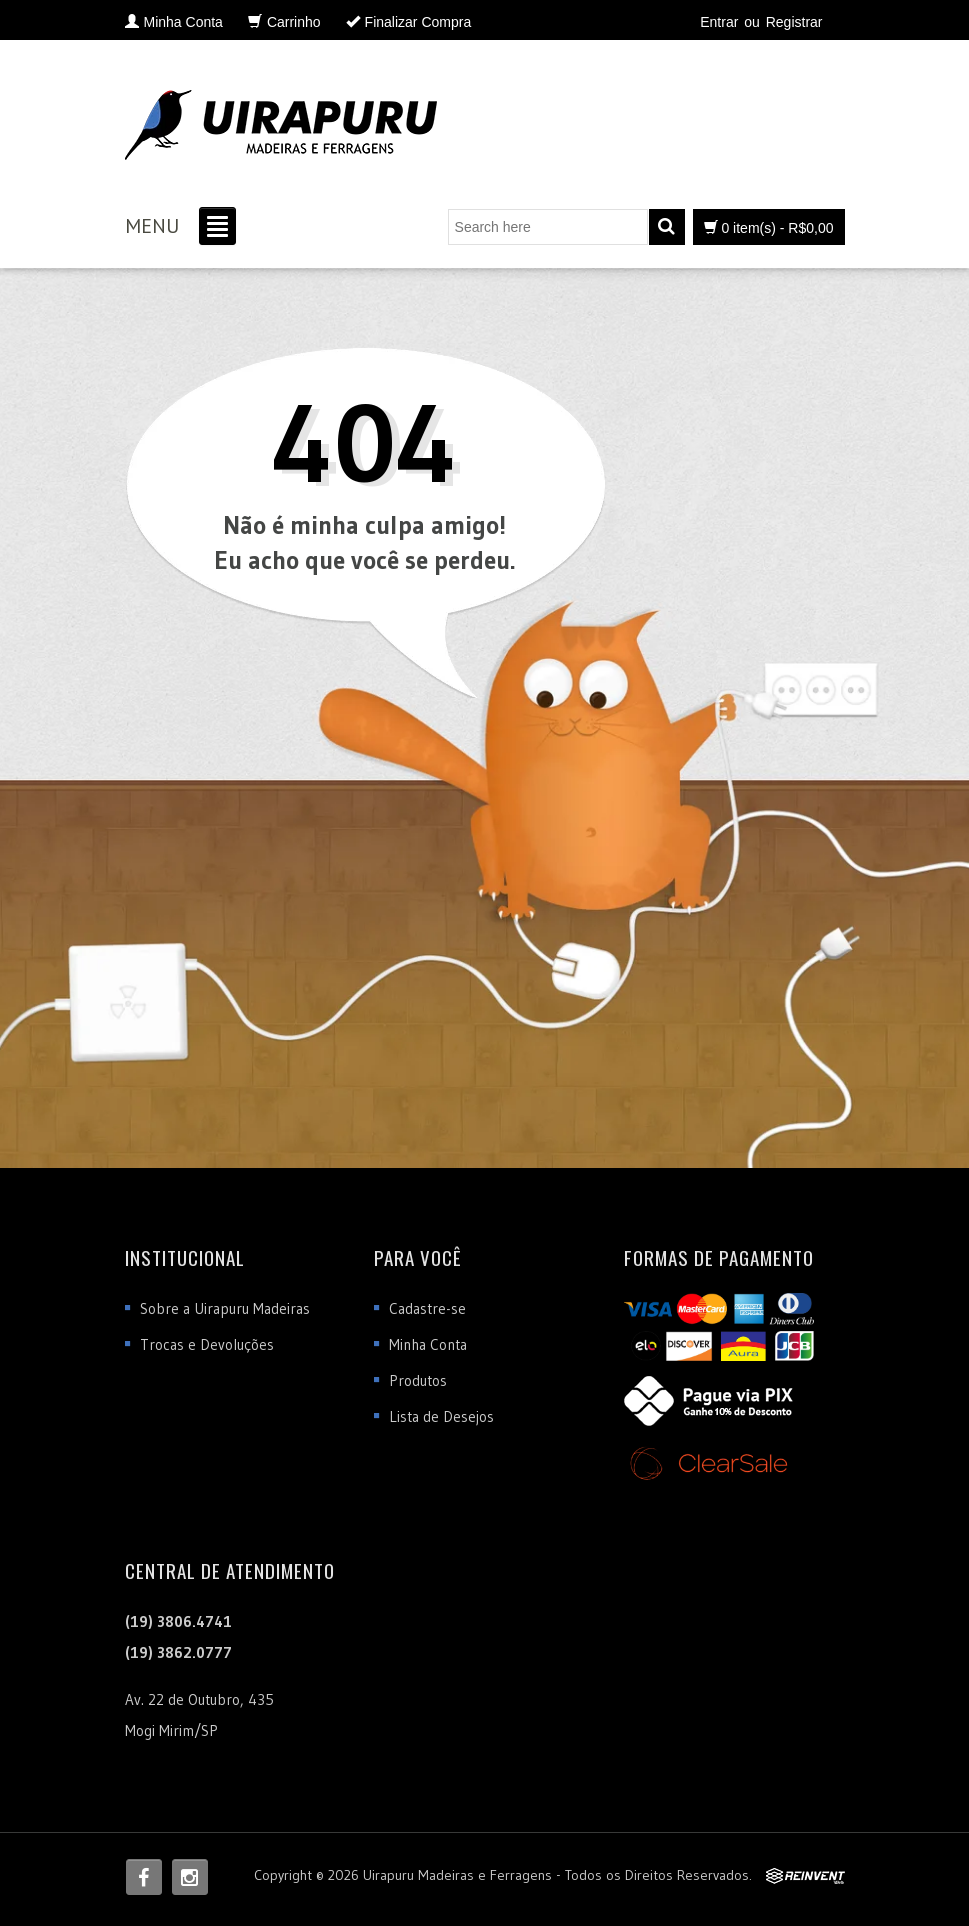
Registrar (794, 22)
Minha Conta (428, 1344)
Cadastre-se (427, 1308)
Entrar (719, 22)
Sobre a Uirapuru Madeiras (225, 1308)
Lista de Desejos (441, 1416)
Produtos (418, 1380)
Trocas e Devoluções (207, 1344)
